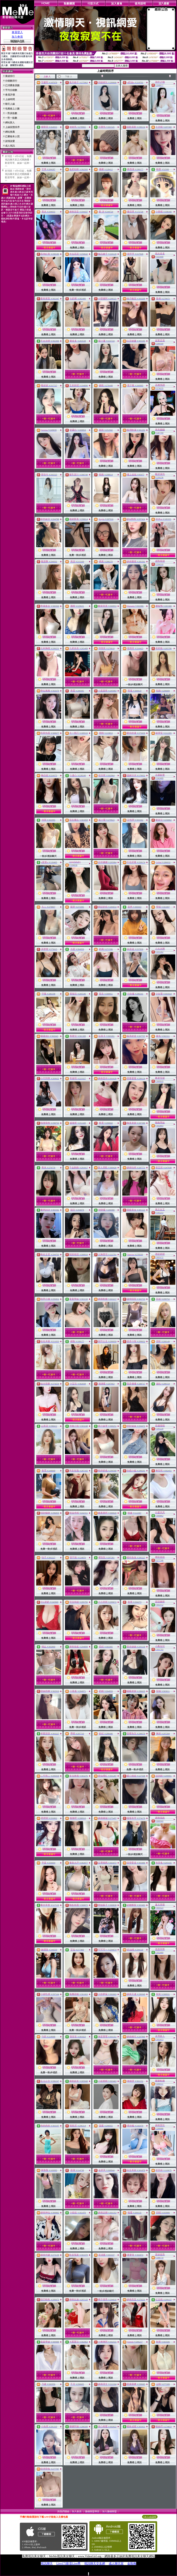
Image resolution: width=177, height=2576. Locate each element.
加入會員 (17, 36)
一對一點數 (11, 117)
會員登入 (17, 32)
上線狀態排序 (12, 127)
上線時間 (10, 99)
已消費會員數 (12, 85)
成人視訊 (10, 145)
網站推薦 (10, 131)
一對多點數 (11, 113)
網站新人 (10, 122)
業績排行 (10, 76)
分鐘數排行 (11, 80)
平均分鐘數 (11, 90)
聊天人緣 (10, 103)
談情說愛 (10, 141)
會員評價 (10, 94)
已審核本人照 (12, 136)
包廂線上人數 (12, 108)
